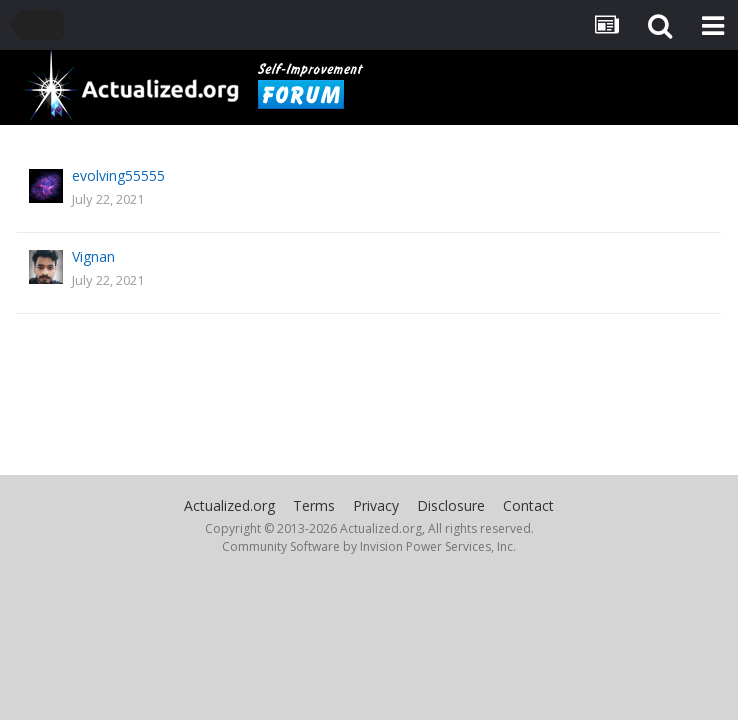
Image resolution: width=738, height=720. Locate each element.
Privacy (376, 505)
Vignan (93, 256)
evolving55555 (118, 175)
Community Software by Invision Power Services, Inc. (369, 546)
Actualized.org (229, 505)
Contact (528, 505)
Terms (314, 505)
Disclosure (451, 505)
